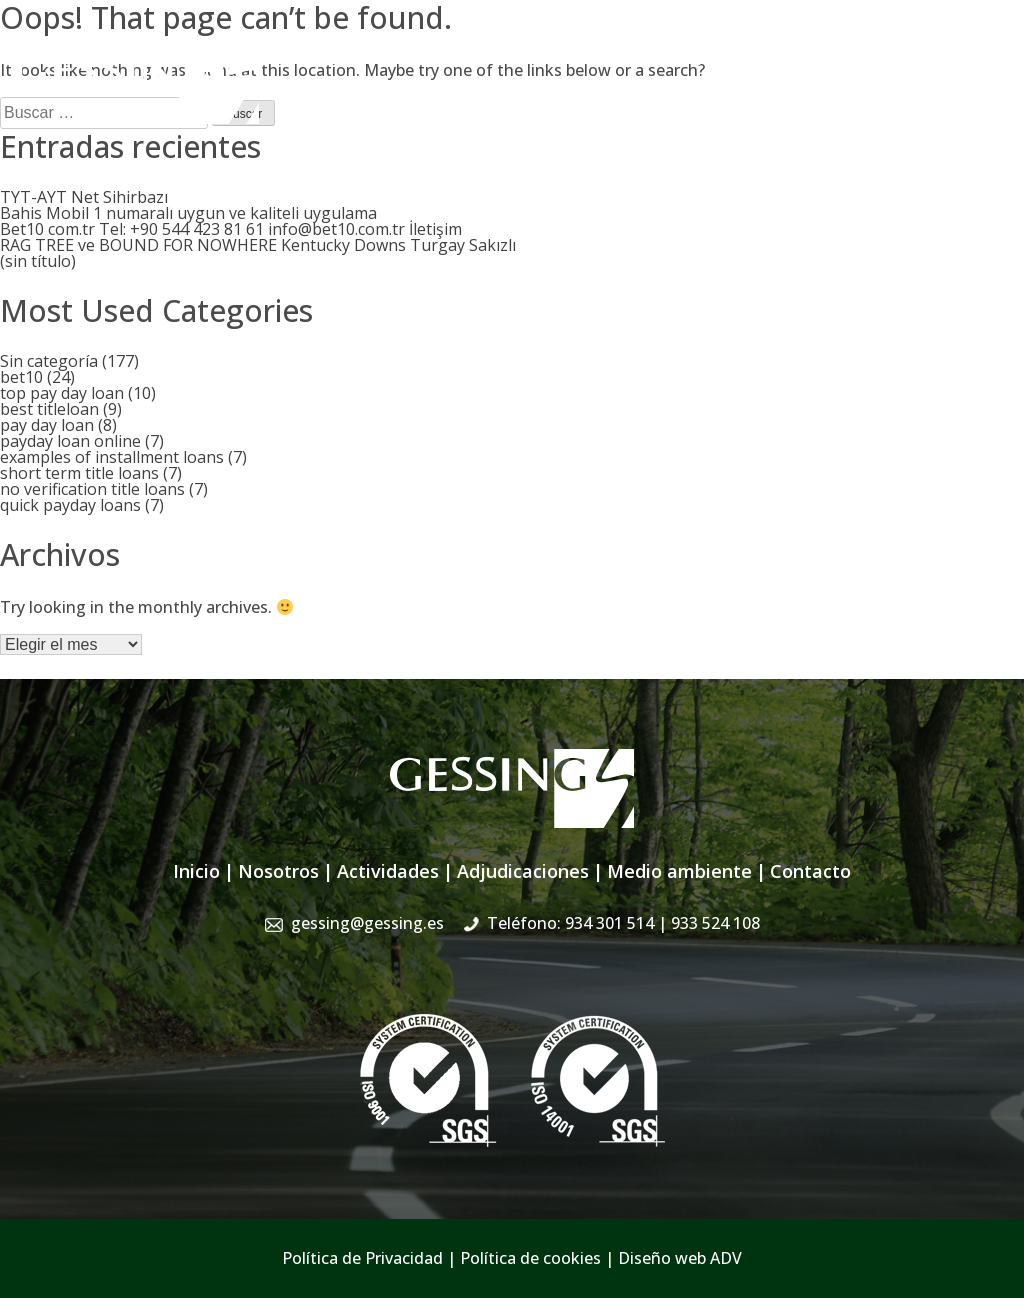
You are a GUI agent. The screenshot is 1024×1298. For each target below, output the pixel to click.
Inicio (325, 98)
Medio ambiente (679, 871)
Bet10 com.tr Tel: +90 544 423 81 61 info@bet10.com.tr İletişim (231, 229)
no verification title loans (92, 489)
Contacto (973, 98)
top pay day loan (62, 393)
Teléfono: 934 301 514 (623, 923)
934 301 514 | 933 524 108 (911, 55)
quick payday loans (70, 505)
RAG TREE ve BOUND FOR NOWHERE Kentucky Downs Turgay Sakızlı (258, 245)
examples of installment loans (112, 457)
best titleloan (49, 409)
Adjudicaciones (616, 98)
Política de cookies (530, 1258)
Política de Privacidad (362, 1258)
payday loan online (70, 441)
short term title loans (79, 473)
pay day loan (47, 425)
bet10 (21, 377)
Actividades (497, 98)
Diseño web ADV (680, 1258)
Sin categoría (49, 361)
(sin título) (38, 261)
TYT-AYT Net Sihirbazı (84, 197)
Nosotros (400, 98)
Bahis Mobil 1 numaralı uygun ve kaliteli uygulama (188, 213)
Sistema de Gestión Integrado (806, 98)
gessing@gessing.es (696, 55)
